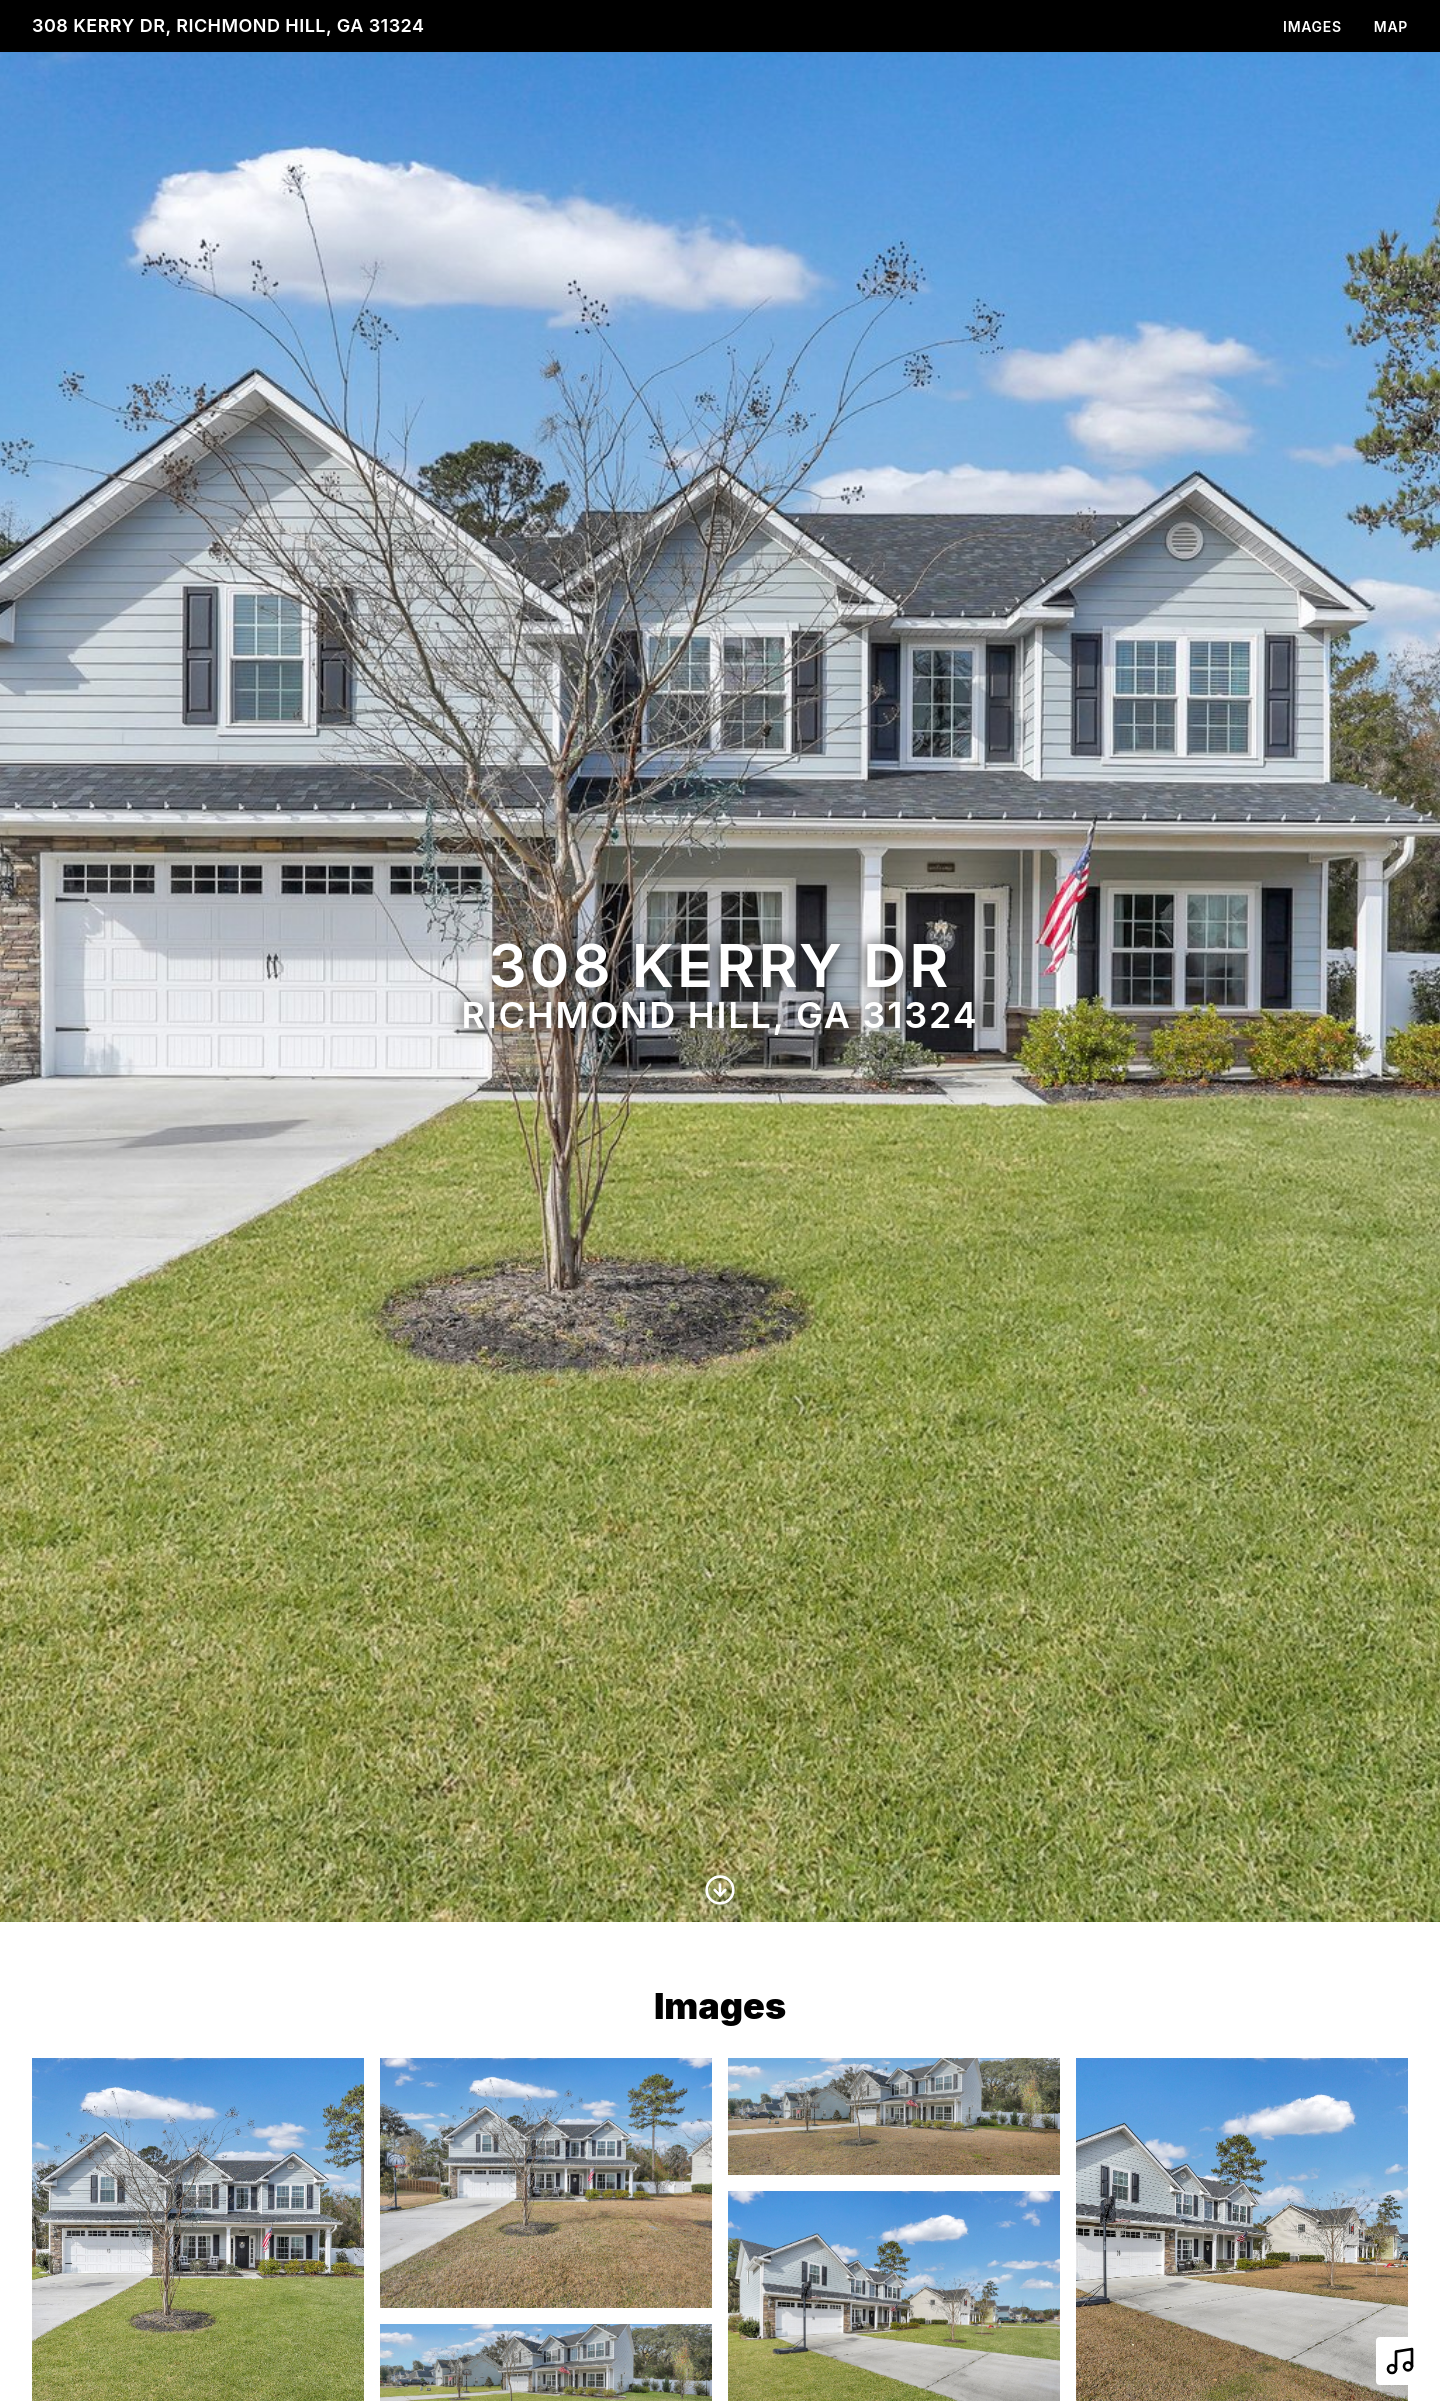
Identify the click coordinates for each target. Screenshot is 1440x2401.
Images (1312, 26)
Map (1391, 26)
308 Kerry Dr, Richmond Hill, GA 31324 (228, 25)
